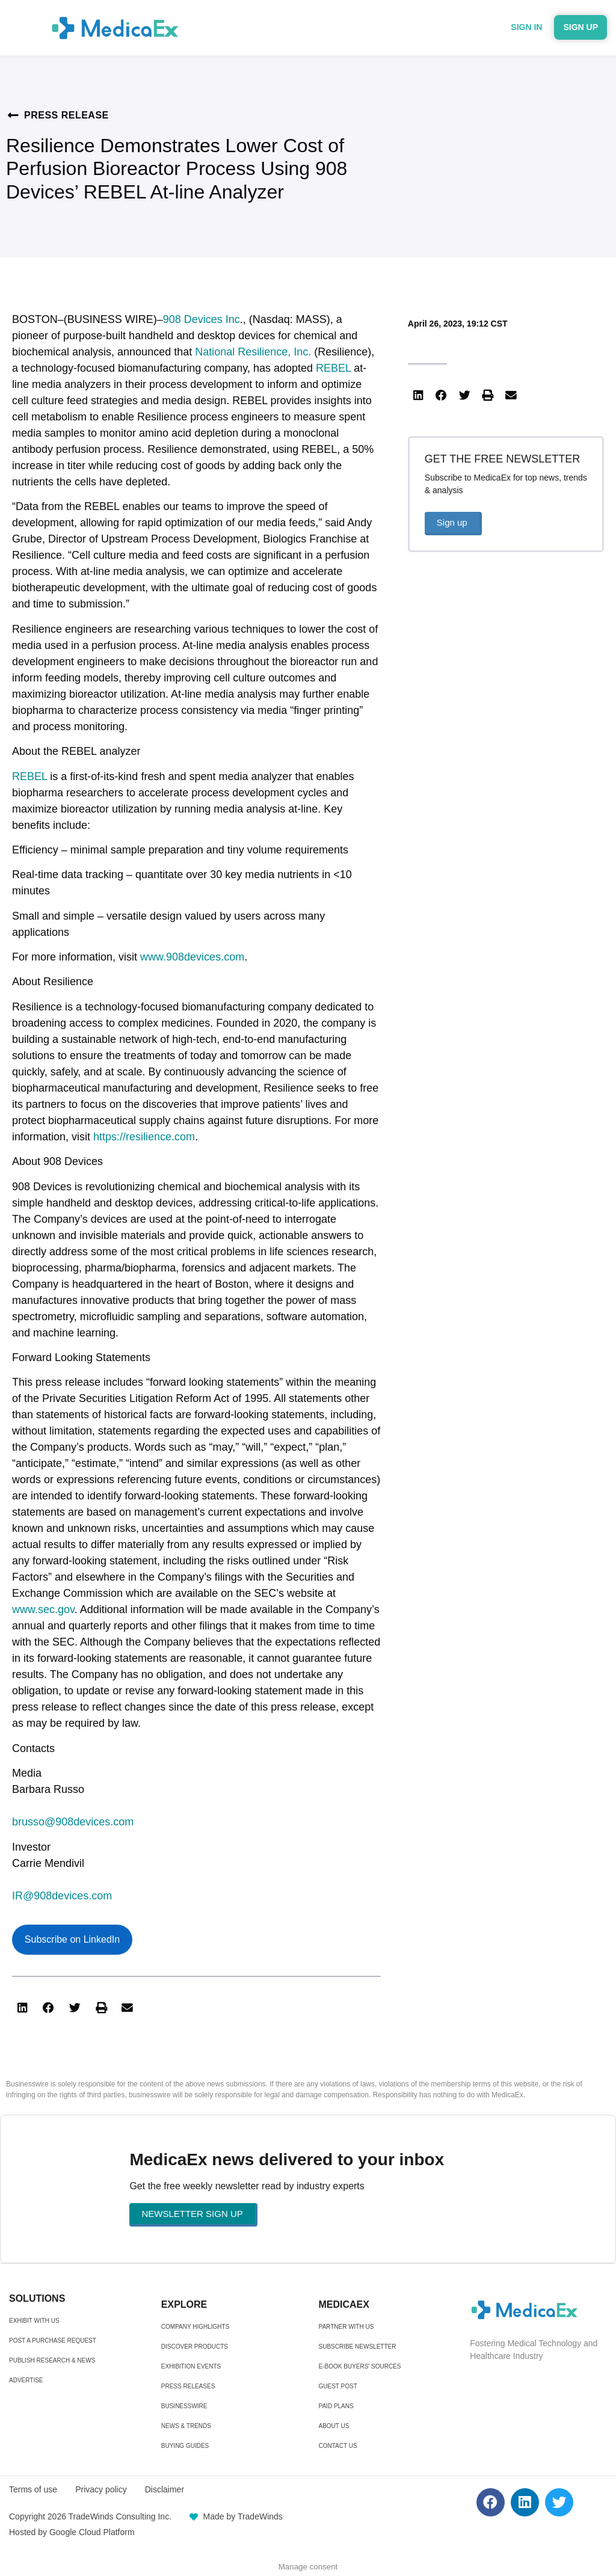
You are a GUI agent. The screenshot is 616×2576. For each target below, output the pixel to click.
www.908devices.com (192, 957)
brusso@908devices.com (73, 1822)
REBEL (333, 368)
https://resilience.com (144, 1137)
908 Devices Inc (201, 319)
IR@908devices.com (62, 1896)
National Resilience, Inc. (253, 352)
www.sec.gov (43, 1609)
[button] (22, 2008)
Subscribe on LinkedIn (72, 1939)
